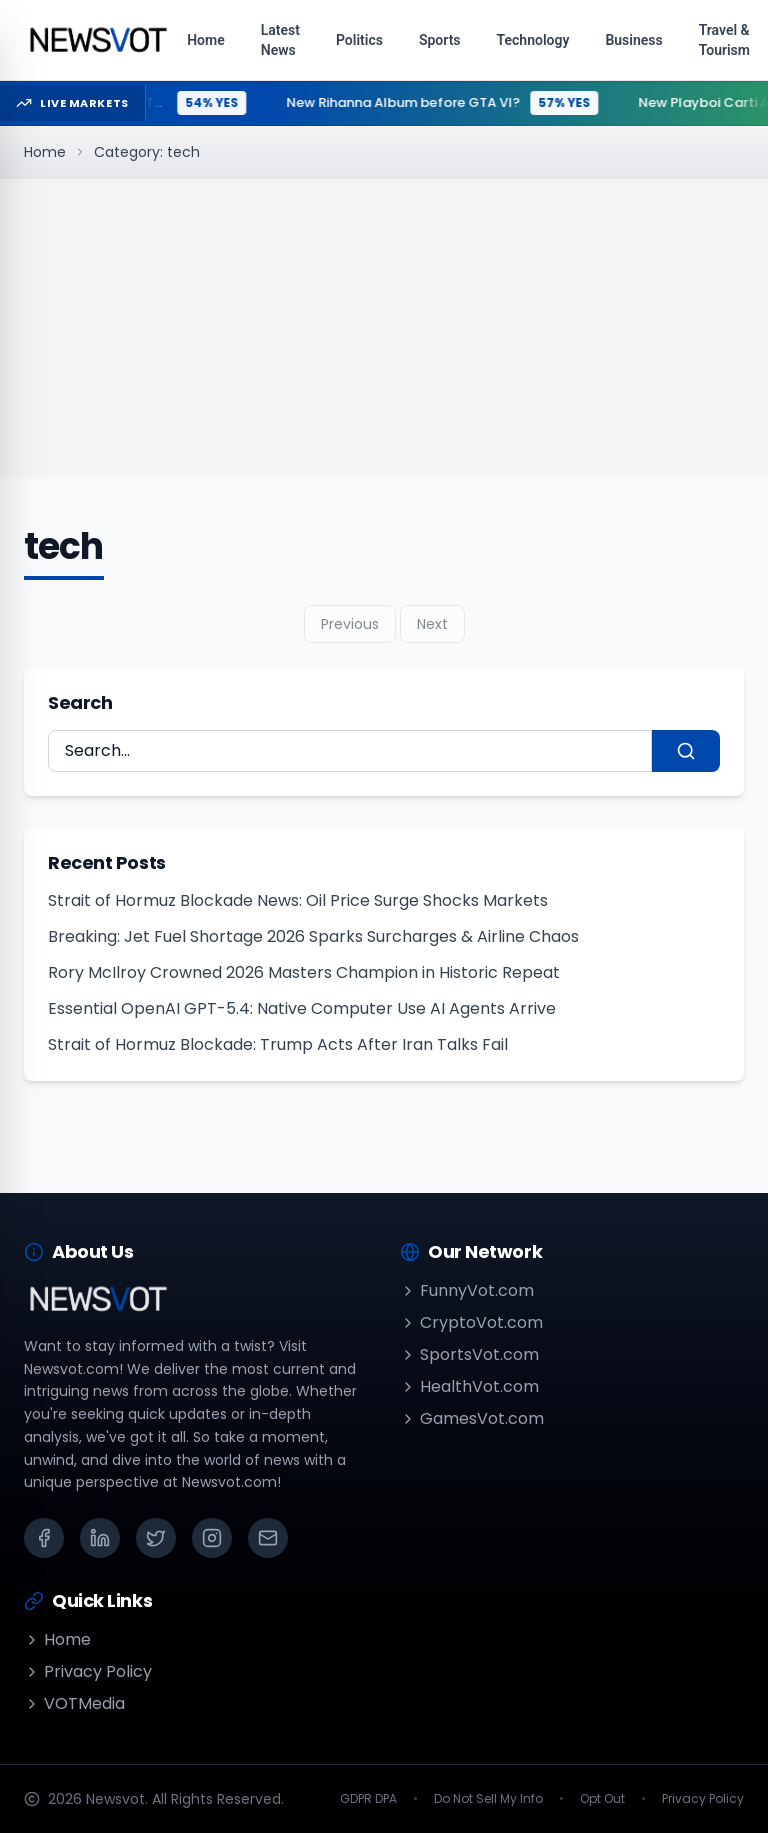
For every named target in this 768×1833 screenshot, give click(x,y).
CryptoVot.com (471, 1322)
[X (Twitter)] (156, 1538)
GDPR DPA (368, 1799)
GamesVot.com (472, 1418)
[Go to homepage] (97, 40)
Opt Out (602, 1799)
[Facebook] (44, 1538)
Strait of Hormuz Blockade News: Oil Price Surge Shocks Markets (298, 900)
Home (45, 152)
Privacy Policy (88, 1671)
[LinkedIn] (100, 1538)
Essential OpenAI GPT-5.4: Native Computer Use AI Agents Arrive (302, 1008)
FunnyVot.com (467, 1290)
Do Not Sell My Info (488, 1799)
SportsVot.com (469, 1354)
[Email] (268, 1538)
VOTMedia (74, 1703)
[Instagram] (212, 1538)
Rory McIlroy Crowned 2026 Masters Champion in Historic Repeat (304, 972)
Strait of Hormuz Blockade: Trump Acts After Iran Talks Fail (278, 1044)
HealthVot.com (469, 1386)
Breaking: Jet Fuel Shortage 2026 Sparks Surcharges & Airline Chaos (313, 936)
